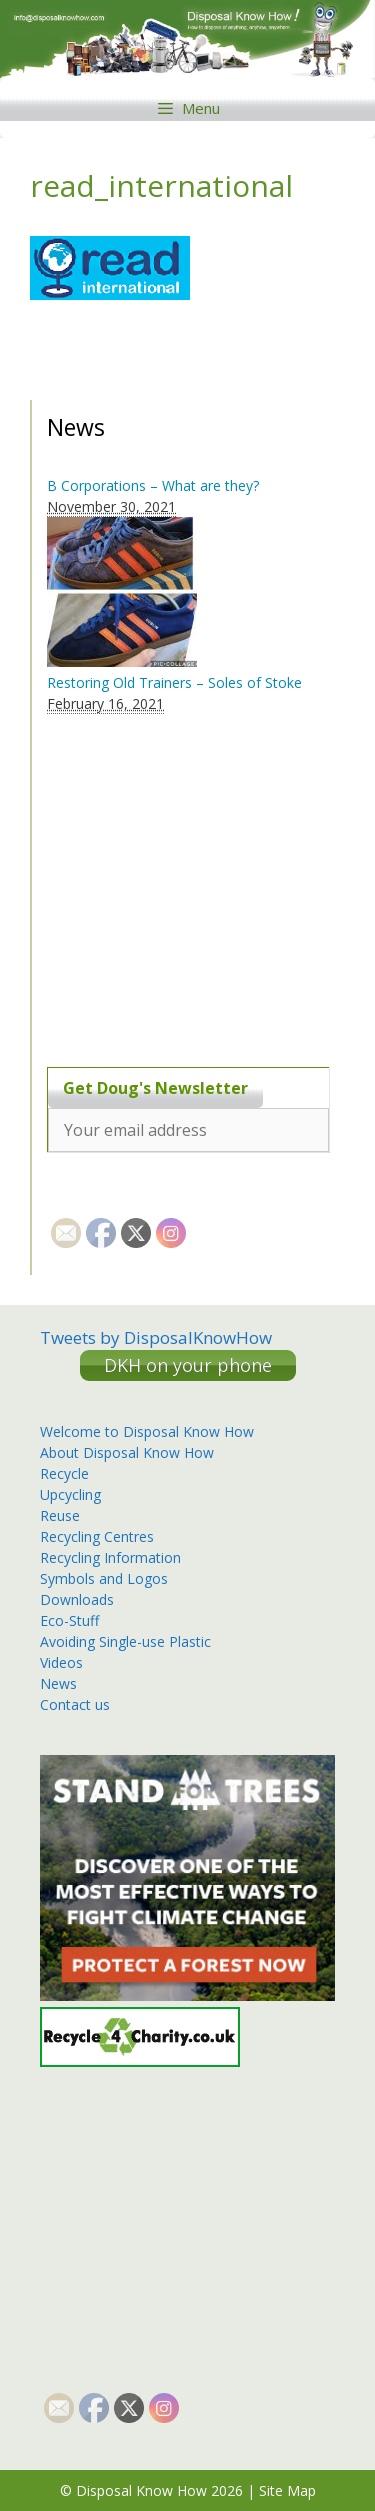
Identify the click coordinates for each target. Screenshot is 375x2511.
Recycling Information (110, 1557)
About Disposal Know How (127, 1452)
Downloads (77, 1599)
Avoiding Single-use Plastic (125, 1641)
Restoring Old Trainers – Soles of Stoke (174, 682)
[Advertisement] (172, 879)
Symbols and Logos (104, 1578)
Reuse (60, 1515)
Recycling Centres (97, 1536)
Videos (61, 1662)
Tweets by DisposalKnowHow (156, 1337)
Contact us (75, 1704)
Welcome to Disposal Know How (147, 1431)
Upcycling (70, 1494)
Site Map (287, 2490)
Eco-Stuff (69, 1620)
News (58, 1683)
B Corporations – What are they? (153, 485)
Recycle (64, 1473)
